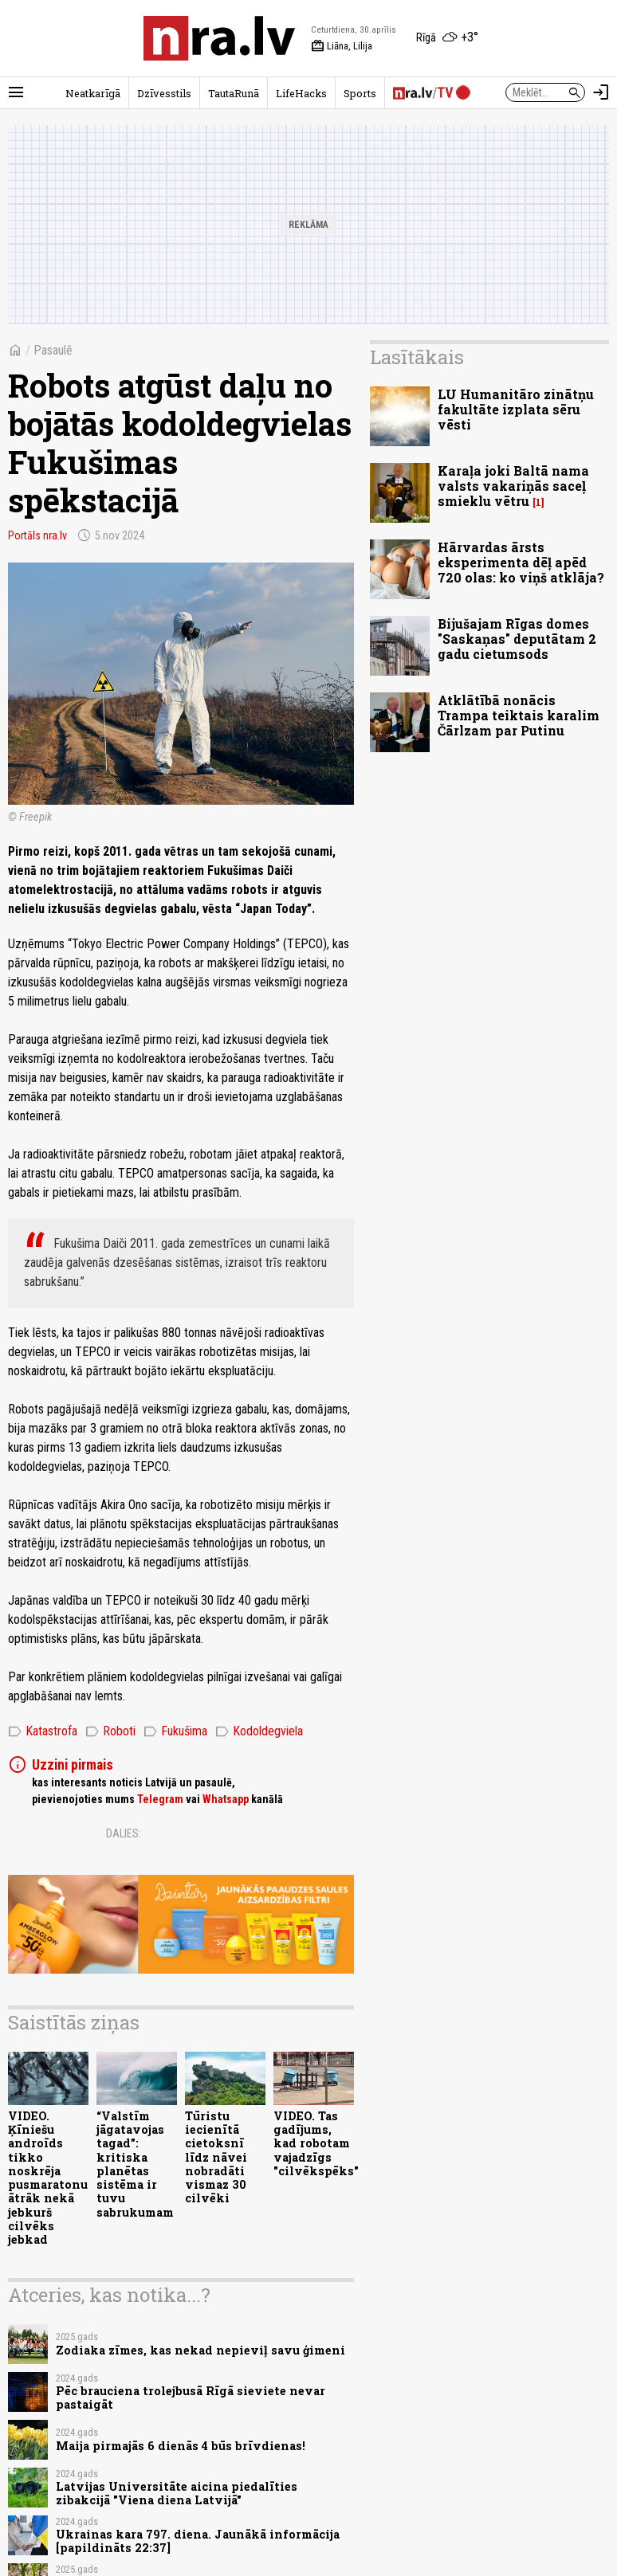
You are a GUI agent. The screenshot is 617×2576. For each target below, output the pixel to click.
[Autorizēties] (601, 92)
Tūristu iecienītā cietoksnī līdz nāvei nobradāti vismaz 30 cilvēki (216, 2157)
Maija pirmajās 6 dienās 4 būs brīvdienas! (180, 2445)
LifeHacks (301, 93)
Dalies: (123, 1833)
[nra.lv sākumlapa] (219, 38)
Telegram (160, 1799)
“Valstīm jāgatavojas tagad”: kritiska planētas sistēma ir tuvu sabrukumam (135, 2164)
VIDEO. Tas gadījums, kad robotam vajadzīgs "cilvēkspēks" (316, 2143)
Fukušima (175, 1731)
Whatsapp (225, 1799)
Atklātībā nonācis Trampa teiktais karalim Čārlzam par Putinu (518, 715)
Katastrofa (42, 1731)
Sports (360, 93)
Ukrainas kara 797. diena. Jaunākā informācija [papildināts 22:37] (198, 2541)
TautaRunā (233, 93)
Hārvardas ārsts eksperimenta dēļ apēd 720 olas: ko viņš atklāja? (521, 562)
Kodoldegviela (259, 1731)
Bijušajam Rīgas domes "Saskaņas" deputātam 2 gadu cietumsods (517, 638)
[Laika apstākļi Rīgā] (447, 38)
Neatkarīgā (92, 93)
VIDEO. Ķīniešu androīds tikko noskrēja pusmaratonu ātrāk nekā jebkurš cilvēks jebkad (48, 2177)
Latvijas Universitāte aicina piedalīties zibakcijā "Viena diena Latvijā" (176, 2493)
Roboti (110, 1731)
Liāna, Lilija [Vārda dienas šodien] (341, 46)
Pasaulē (53, 350)
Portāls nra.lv (37, 535)
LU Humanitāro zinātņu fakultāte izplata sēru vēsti (516, 409)
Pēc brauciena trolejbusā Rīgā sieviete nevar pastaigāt (190, 2397)
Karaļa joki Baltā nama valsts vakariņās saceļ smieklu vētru (513, 485)
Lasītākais (417, 357)
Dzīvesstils (164, 93)
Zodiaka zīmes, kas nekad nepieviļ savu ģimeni (200, 2350)
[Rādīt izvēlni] (16, 92)
